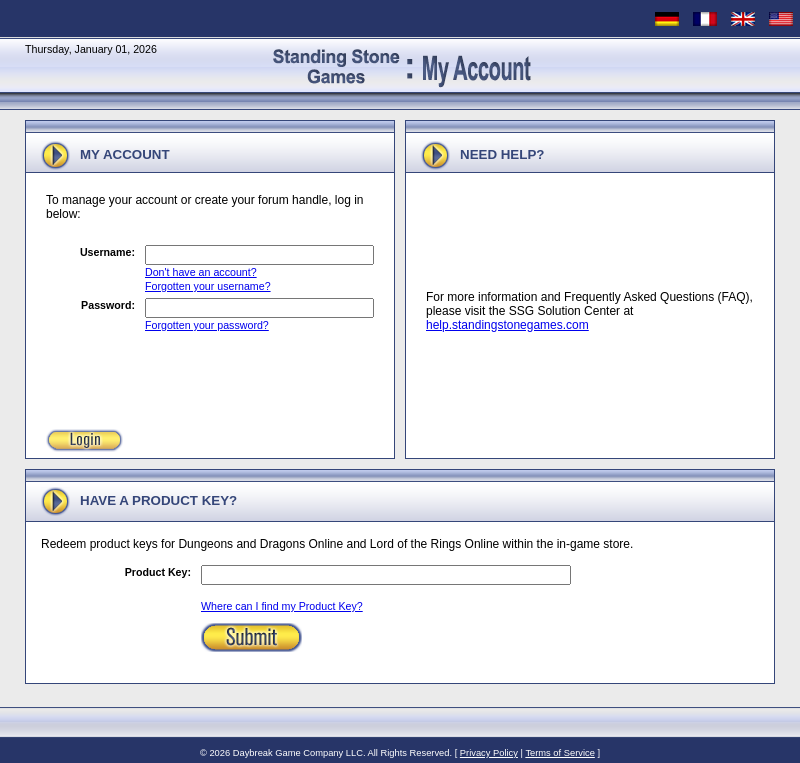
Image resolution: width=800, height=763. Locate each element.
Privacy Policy (489, 753)
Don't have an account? (201, 272)
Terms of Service (559, 753)
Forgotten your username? (208, 286)
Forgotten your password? (207, 325)
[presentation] (198, 376)
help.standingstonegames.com (507, 325)
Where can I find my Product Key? (282, 606)
